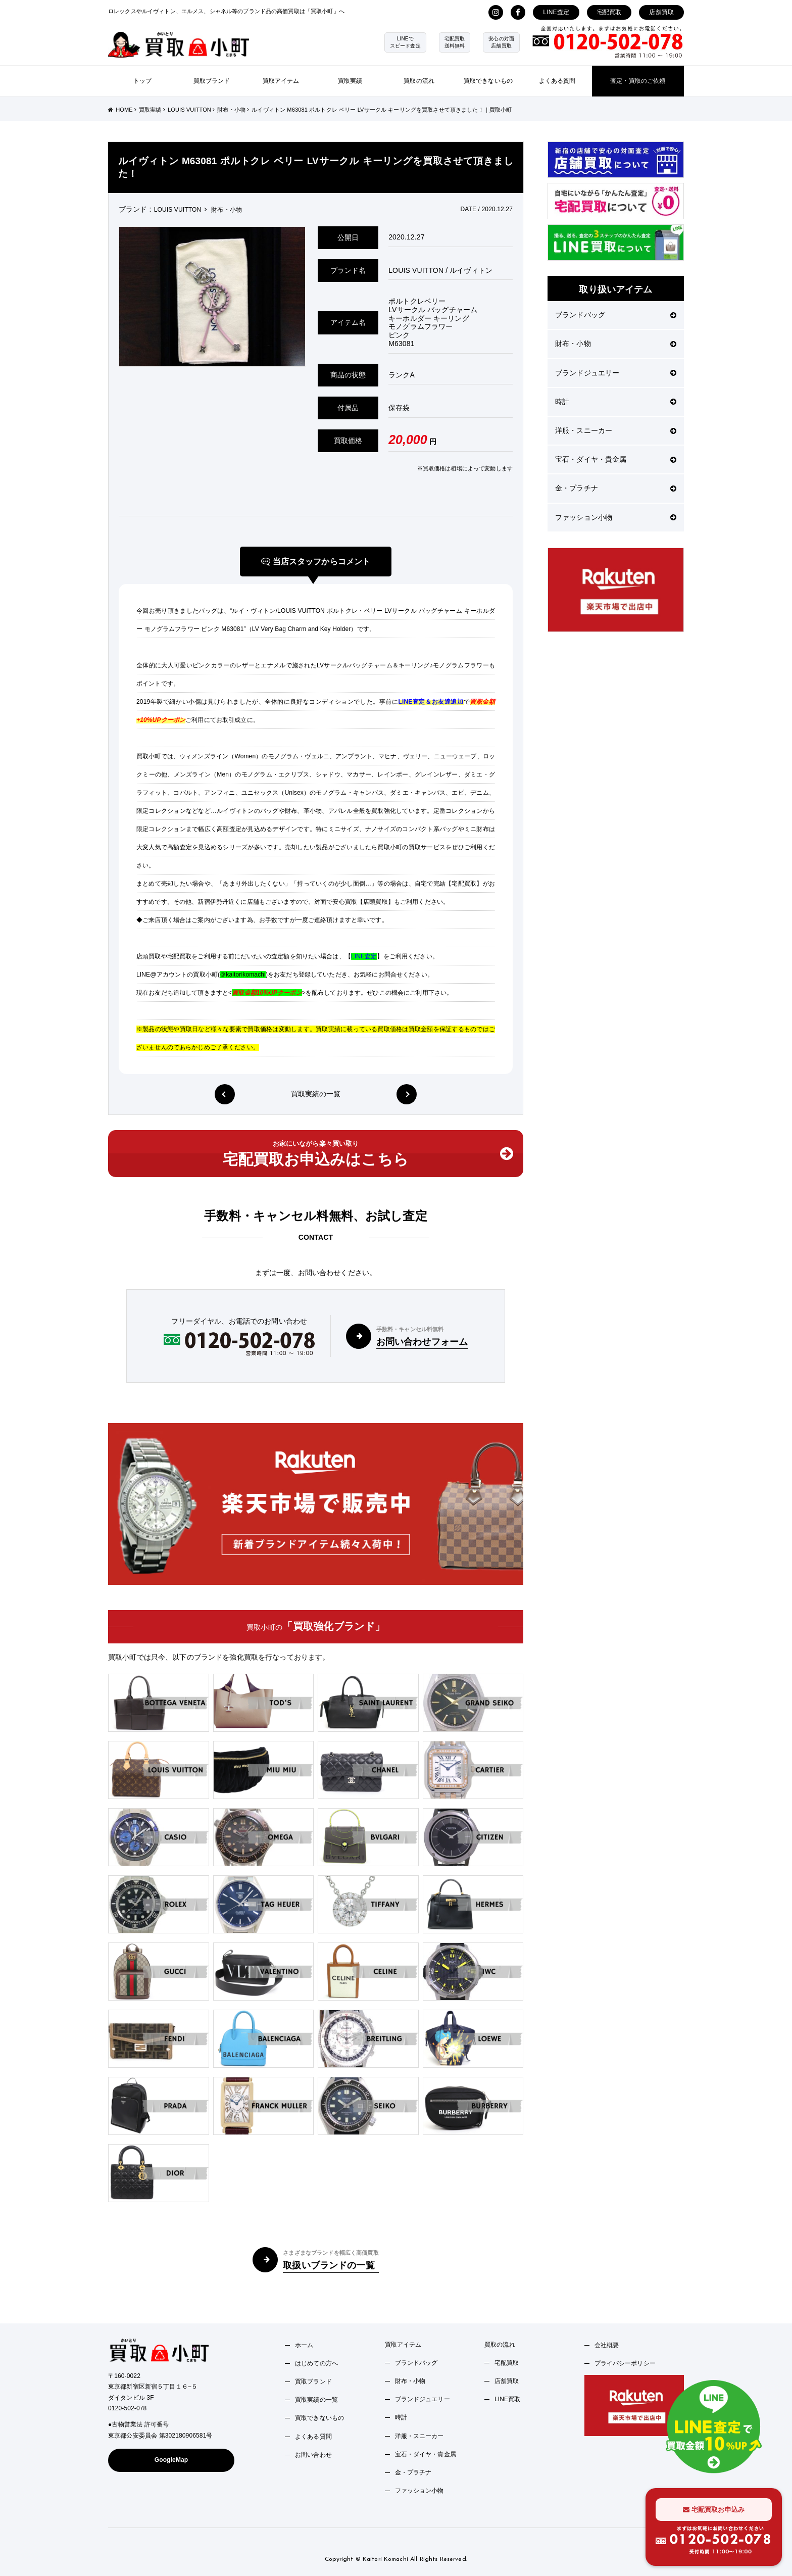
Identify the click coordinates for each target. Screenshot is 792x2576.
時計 (615, 402)
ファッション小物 (615, 517)
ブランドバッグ (615, 315)
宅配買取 (609, 12)
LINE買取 (507, 2399)
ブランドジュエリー (615, 373)
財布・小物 (615, 343)
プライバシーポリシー (625, 2363)
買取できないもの (488, 80)
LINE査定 (556, 12)
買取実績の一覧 (316, 1094)
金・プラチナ (615, 488)
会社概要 (607, 2345)
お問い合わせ (313, 2454)
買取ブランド (211, 80)
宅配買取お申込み (714, 2509)
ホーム (304, 2345)
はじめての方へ (316, 2363)
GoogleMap (171, 2459)
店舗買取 (661, 12)
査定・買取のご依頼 (637, 80)
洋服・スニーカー (615, 430)
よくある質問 (557, 80)
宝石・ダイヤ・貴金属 (615, 459)
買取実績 (350, 80)
